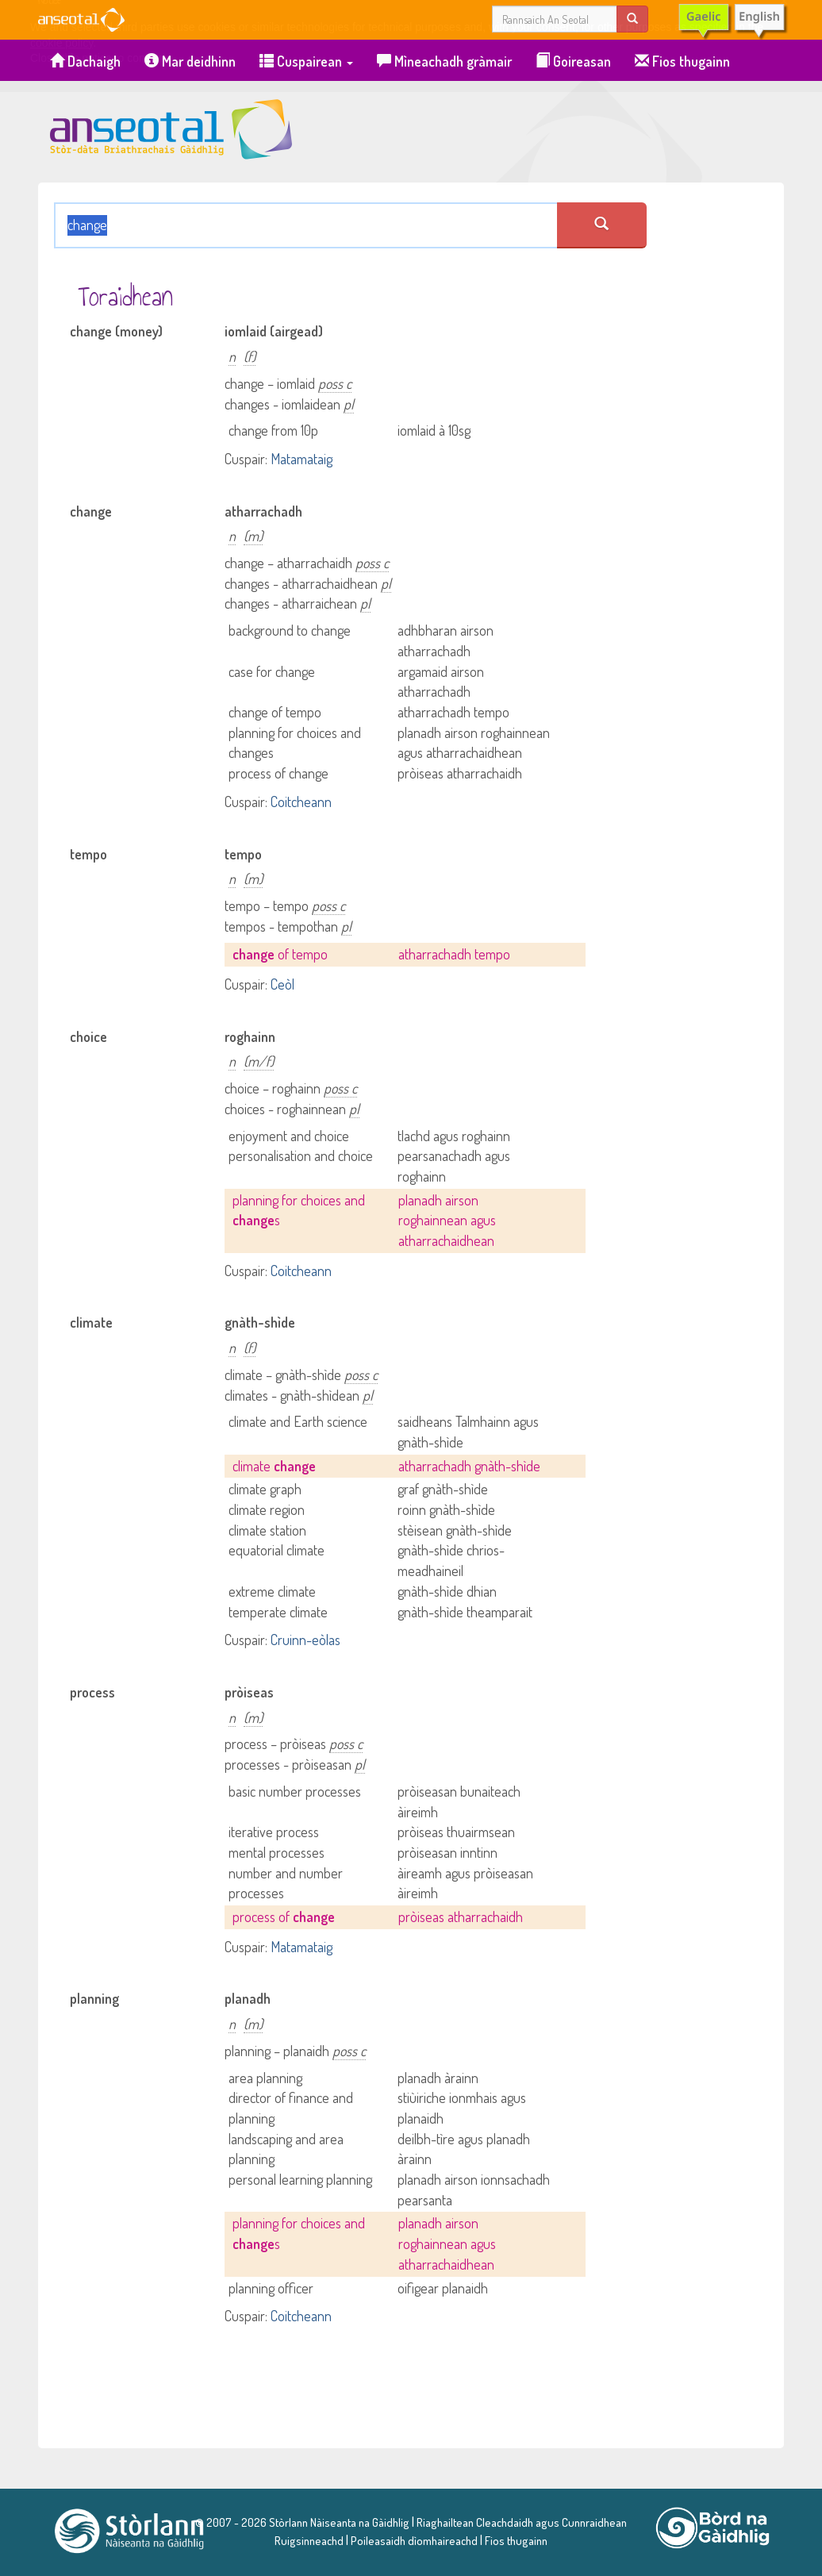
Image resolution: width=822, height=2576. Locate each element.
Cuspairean (306, 61)
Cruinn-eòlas (305, 1639)
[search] (632, 19)
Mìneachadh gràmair (444, 61)
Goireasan (573, 61)
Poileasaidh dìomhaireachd (414, 2540)
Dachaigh (85, 61)
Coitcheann (301, 801)
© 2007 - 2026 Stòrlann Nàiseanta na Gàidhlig (302, 2522)
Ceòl (282, 984)
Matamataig (301, 458)
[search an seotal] (602, 225)
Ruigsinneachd (309, 2540)
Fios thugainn (682, 61)
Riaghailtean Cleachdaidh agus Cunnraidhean (520, 2522)
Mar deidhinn (190, 61)
